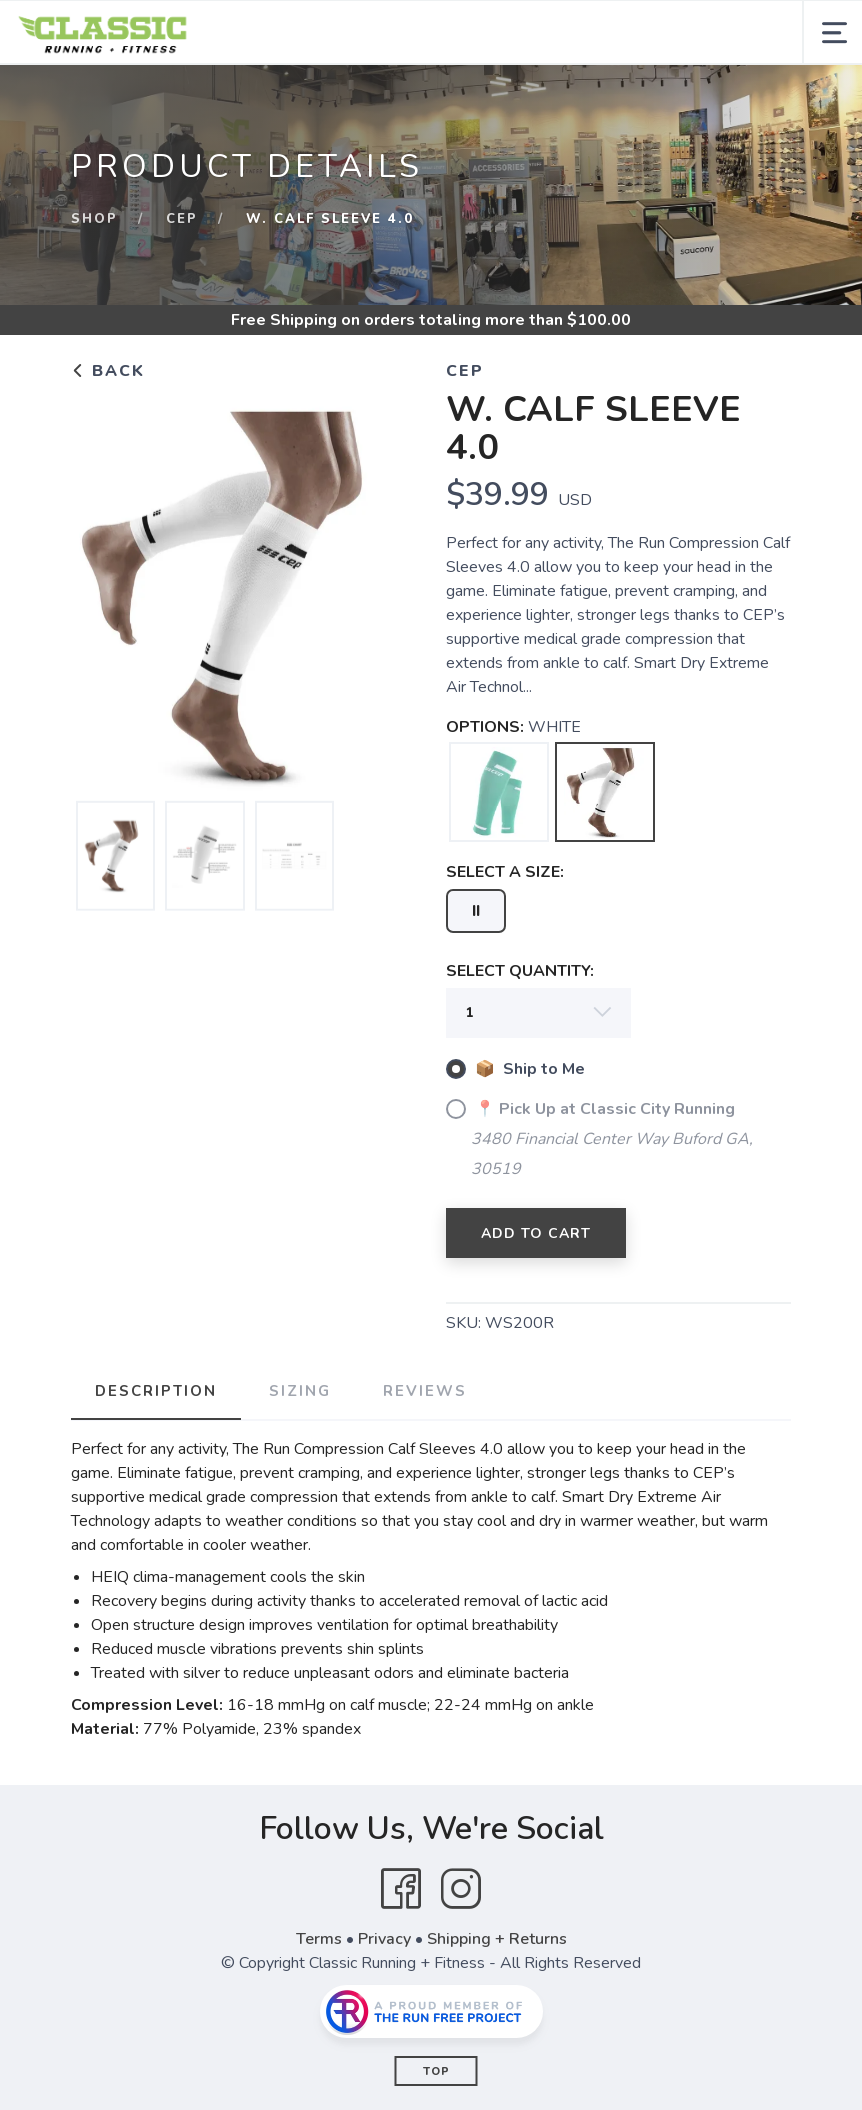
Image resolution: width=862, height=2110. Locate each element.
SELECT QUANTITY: (520, 971)
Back (108, 371)
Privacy (384, 1939)
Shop (94, 219)
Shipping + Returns (497, 1939)
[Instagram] (461, 1889)
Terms (319, 1939)
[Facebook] (401, 1889)
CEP (182, 219)
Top (436, 2071)
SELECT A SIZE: (505, 872)
